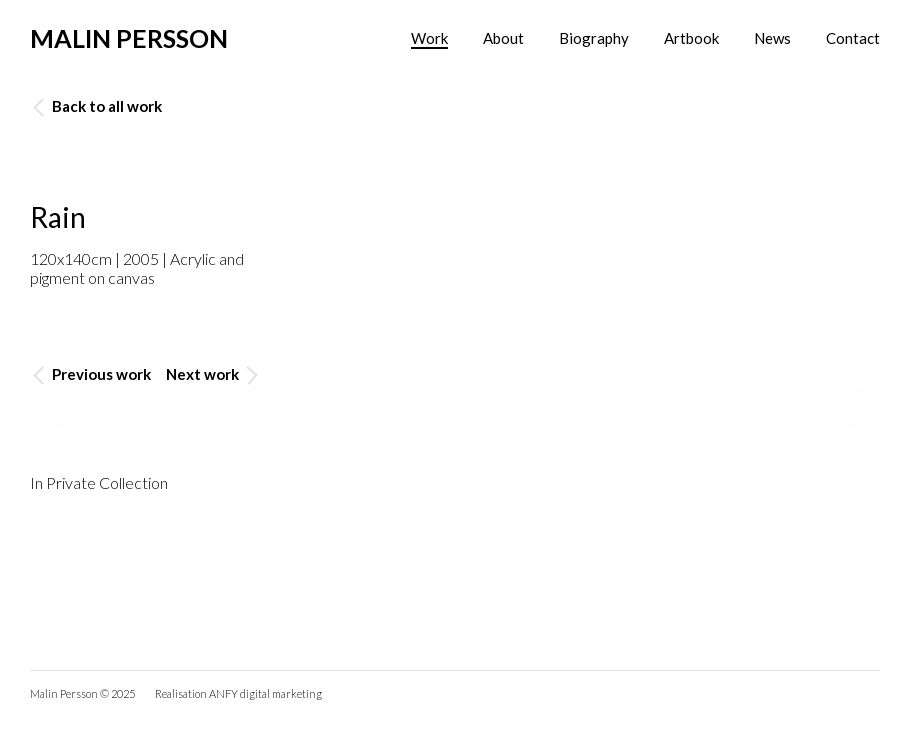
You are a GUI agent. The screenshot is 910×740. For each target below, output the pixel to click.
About (503, 38)
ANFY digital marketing (265, 693)
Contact (853, 38)
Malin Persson (129, 38)
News (772, 38)
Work (429, 38)
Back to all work (97, 106)
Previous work (92, 374)
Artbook (691, 38)
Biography (594, 38)
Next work (212, 374)
